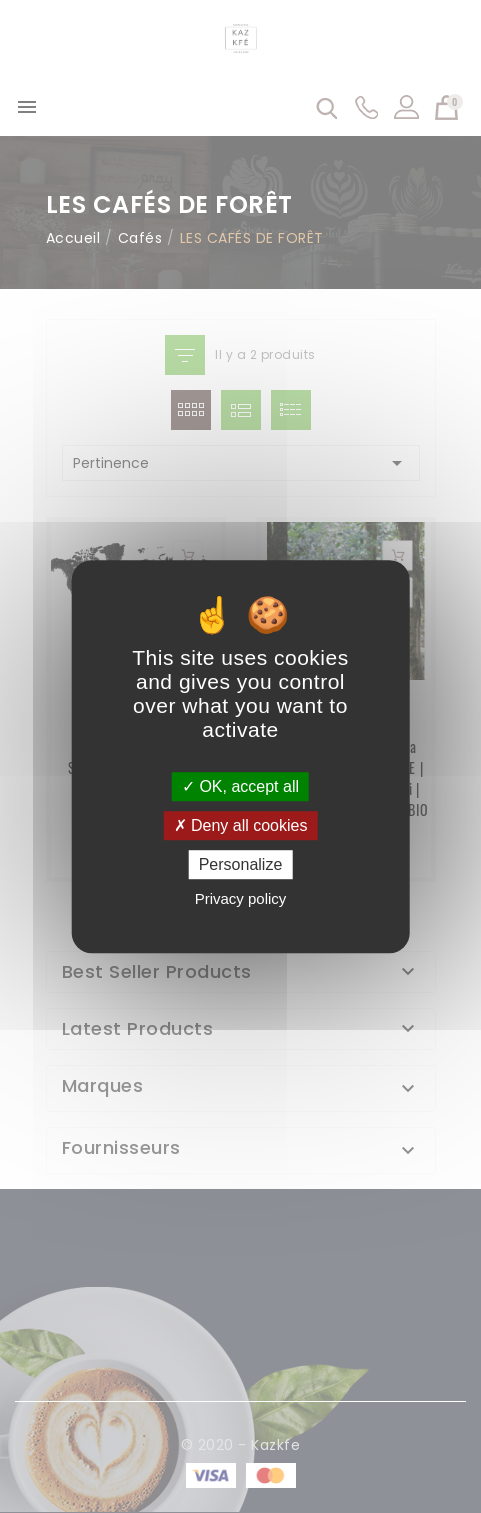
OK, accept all (240, 786)
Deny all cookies (241, 825)
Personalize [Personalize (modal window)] (241, 864)
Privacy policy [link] (241, 898)
